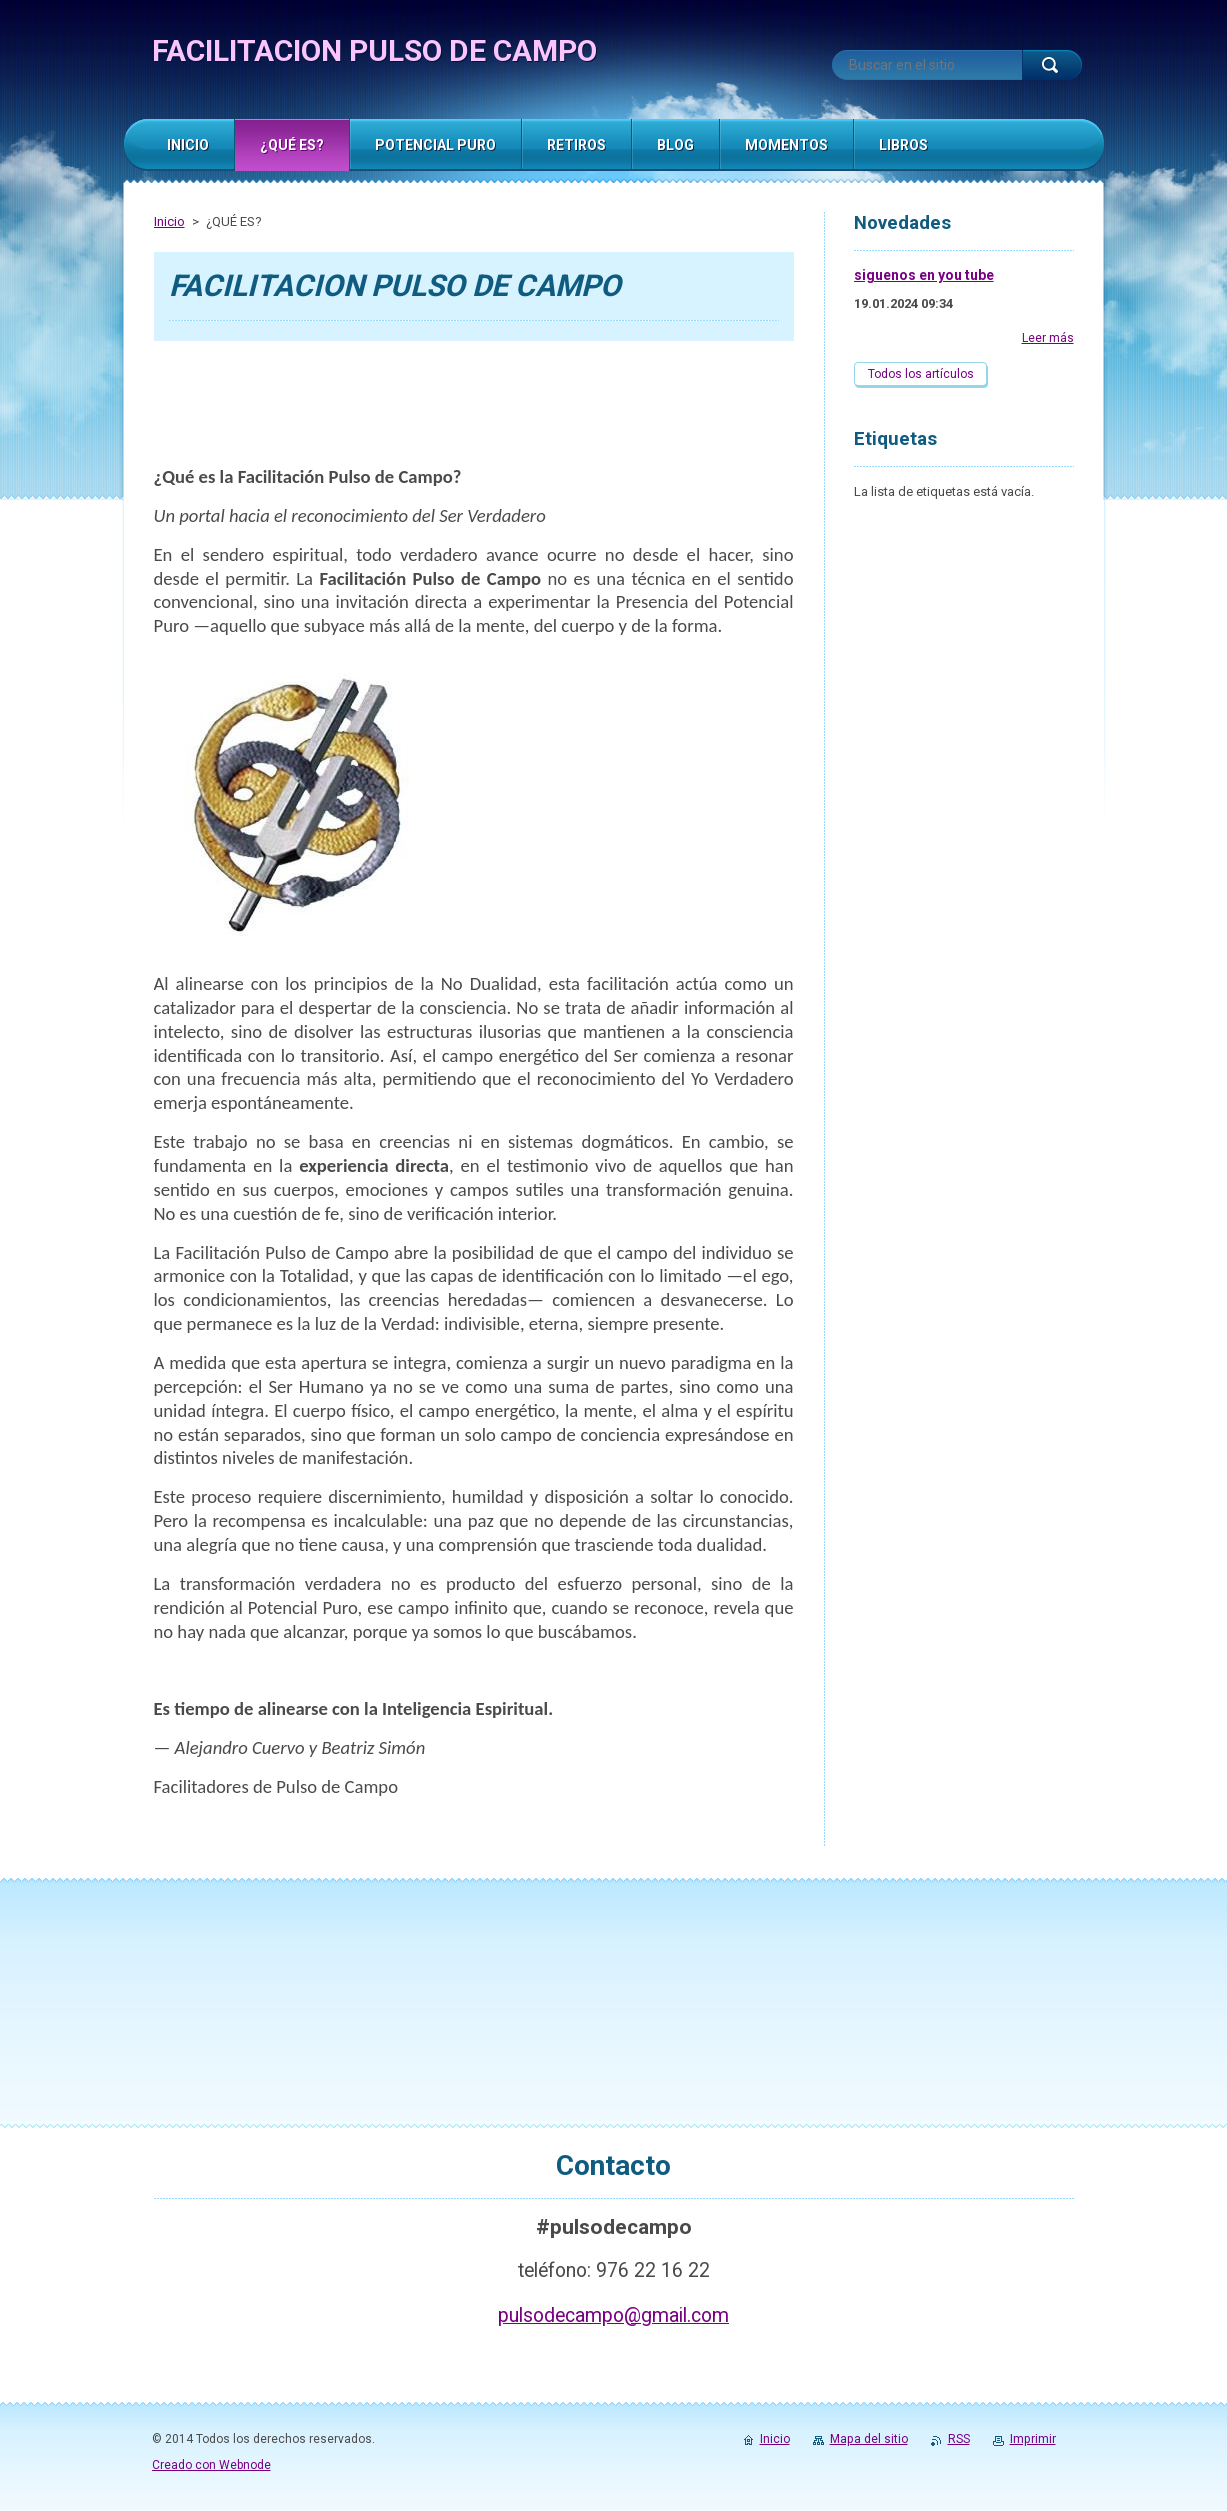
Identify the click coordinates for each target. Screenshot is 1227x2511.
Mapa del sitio (869, 2439)
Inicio (169, 221)
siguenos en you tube (924, 275)
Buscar (1052, 65)
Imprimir (1033, 2439)
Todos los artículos (921, 374)
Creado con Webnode (211, 2465)
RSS (959, 2439)
